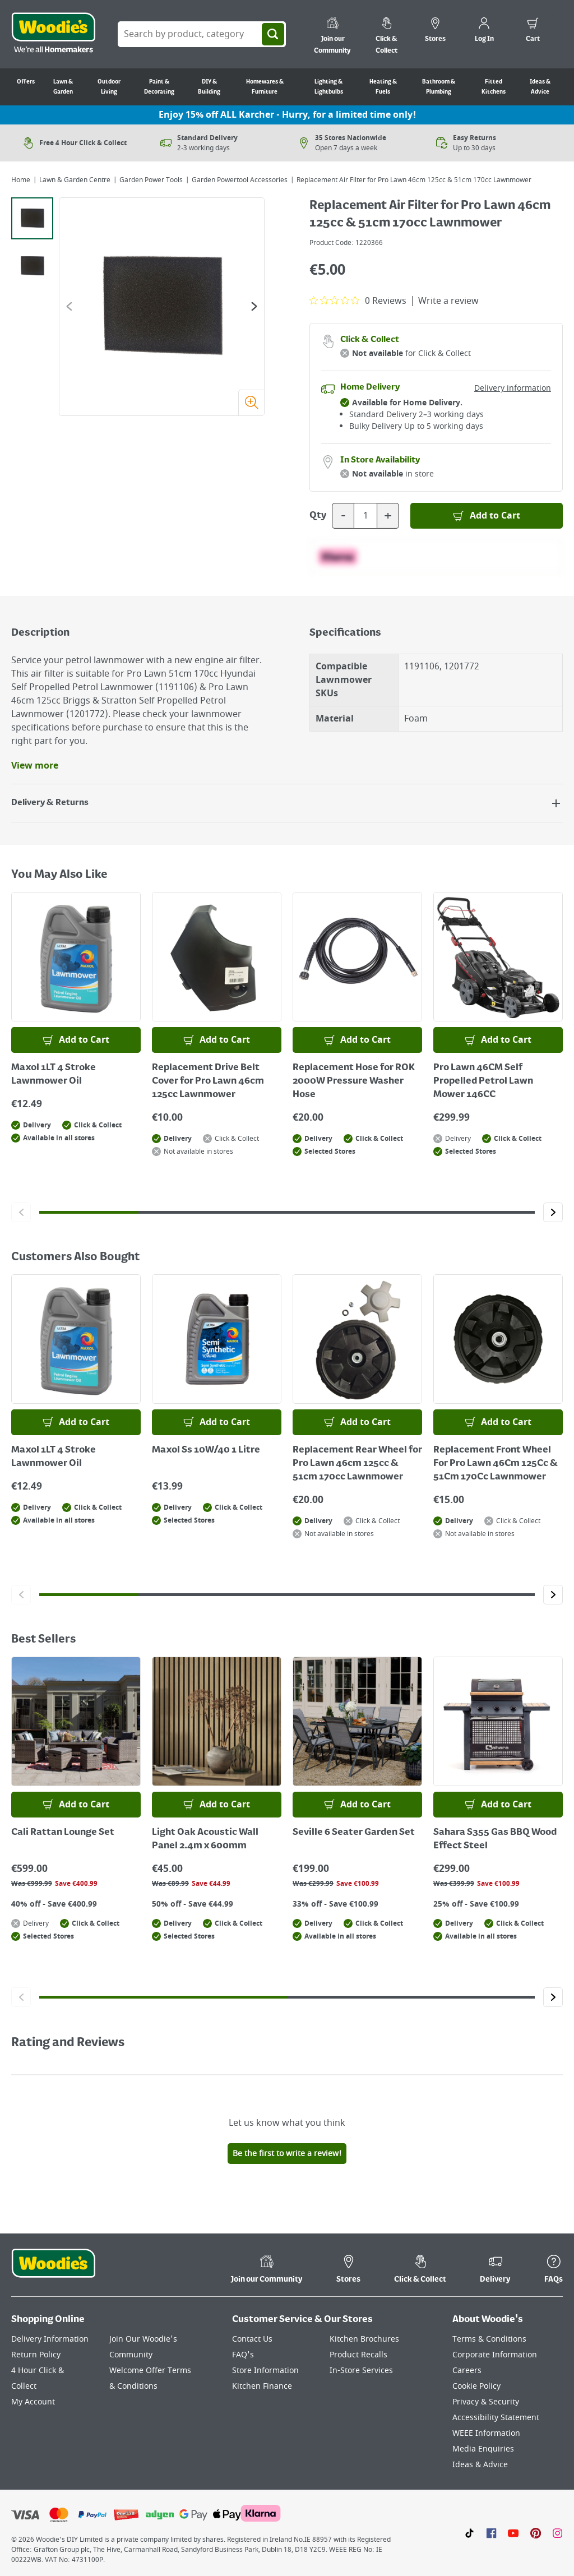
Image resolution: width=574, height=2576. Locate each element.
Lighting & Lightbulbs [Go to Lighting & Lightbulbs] (328, 86)
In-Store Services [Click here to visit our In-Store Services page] (361, 2370)
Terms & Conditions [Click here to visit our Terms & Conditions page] (489, 2339)
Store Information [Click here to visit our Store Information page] (265, 2370)
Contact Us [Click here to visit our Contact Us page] (252, 2339)
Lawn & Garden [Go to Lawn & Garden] (63, 86)
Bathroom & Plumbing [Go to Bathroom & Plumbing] (438, 86)
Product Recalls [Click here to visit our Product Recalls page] (358, 2355)
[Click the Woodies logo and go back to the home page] (53, 34)
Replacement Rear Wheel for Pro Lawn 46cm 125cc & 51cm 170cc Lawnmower (357, 1464)
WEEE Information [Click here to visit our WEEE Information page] (486, 2433)
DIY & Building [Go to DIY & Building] (209, 86)
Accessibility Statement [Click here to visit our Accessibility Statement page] (495, 2418)
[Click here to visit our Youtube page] (513, 2533)
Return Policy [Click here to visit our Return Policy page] (36, 2355)
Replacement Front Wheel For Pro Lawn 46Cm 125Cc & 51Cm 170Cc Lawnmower (495, 1464)
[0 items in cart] (533, 31)
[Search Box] (202, 34)
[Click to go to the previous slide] (21, 1212)
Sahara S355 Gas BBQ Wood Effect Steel (495, 1839)
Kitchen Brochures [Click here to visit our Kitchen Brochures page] (364, 2339)
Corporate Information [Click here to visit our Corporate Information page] (494, 2355)
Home (20, 180)
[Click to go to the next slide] (553, 1212)
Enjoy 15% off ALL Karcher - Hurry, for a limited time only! (287, 115)
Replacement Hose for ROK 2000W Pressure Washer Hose (354, 1081)
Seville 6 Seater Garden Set (354, 1832)
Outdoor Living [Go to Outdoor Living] (109, 86)
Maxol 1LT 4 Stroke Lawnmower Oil (53, 1074)
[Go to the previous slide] (69, 306)
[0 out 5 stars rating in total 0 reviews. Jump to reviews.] (357, 300)
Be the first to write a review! (287, 2153)
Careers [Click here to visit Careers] (467, 2370)
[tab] (32, 218)
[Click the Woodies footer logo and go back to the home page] (53, 2270)
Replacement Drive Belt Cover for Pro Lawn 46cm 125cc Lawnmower (208, 1081)
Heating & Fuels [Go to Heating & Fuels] (383, 86)
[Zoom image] (251, 402)
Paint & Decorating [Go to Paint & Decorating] (159, 86)
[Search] (273, 34)
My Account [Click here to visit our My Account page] (33, 2402)
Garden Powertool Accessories (240, 180)
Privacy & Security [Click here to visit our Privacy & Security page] (485, 2402)
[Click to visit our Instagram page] (557, 2533)
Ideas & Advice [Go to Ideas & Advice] (540, 86)
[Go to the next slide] (254, 306)
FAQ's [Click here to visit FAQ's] (243, 2355)
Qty (317, 515)
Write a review (448, 301)
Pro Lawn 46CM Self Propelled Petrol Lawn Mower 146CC (483, 1081)
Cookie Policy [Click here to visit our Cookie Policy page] (476, 2386)
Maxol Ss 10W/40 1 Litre (206, 1450)
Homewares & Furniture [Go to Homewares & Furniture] (265, 86)
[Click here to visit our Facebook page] (491, 2533)
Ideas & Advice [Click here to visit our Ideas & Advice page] (480, 2465)
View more (34, 766)
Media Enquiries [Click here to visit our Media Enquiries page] (483, 2449)
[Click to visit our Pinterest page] (535, 2533)
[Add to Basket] (486, 516)
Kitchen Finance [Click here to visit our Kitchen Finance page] (262, 2386)
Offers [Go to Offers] (26, 81)
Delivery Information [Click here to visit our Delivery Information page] (50, 2339)
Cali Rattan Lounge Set (62, 1832)
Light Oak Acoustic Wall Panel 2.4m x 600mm (205, 1839)
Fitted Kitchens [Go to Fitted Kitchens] (494, 86)
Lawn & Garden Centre (74, 180)
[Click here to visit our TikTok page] (469, 2533)
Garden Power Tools (151, 180)
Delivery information (512, 388)
